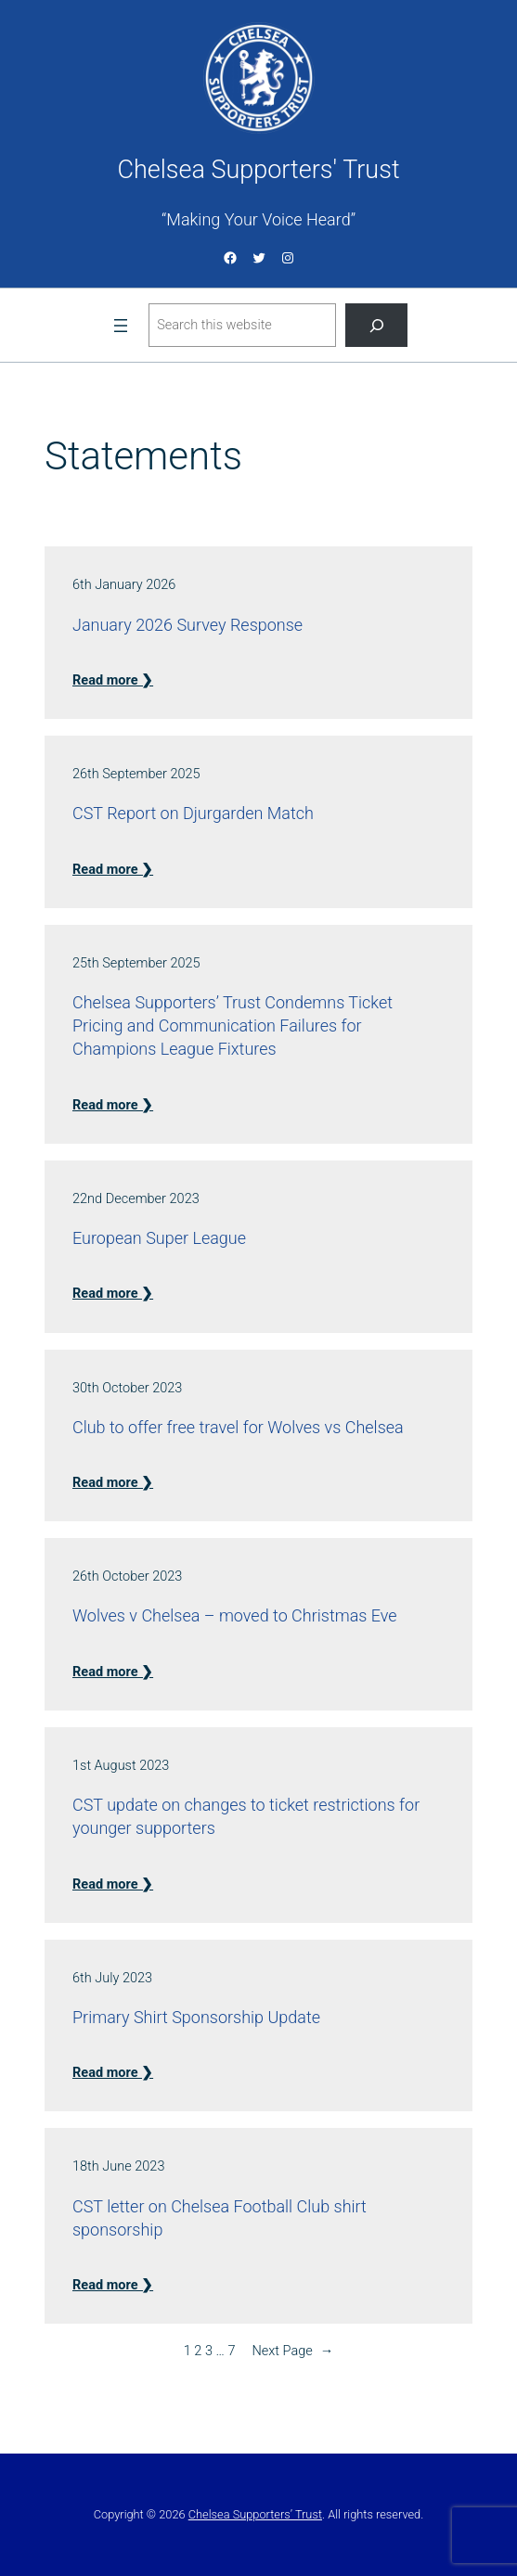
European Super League (159, 1238)
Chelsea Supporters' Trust (258, 170)
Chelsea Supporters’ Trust (255, 2514)
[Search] (376, 325)
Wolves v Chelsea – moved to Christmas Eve (234, 1615)
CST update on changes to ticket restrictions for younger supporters (246, 1816)
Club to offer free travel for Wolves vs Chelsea (238, 1427)
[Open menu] (121, 325)
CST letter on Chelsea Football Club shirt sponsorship (219, 2218)
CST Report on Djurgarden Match (193, 813)
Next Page (292, 2351)
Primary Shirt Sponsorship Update (196, 2017)
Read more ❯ (112, 680)
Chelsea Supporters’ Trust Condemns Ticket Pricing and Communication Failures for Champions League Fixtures (232, 1025)
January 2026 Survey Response (187, 624)
